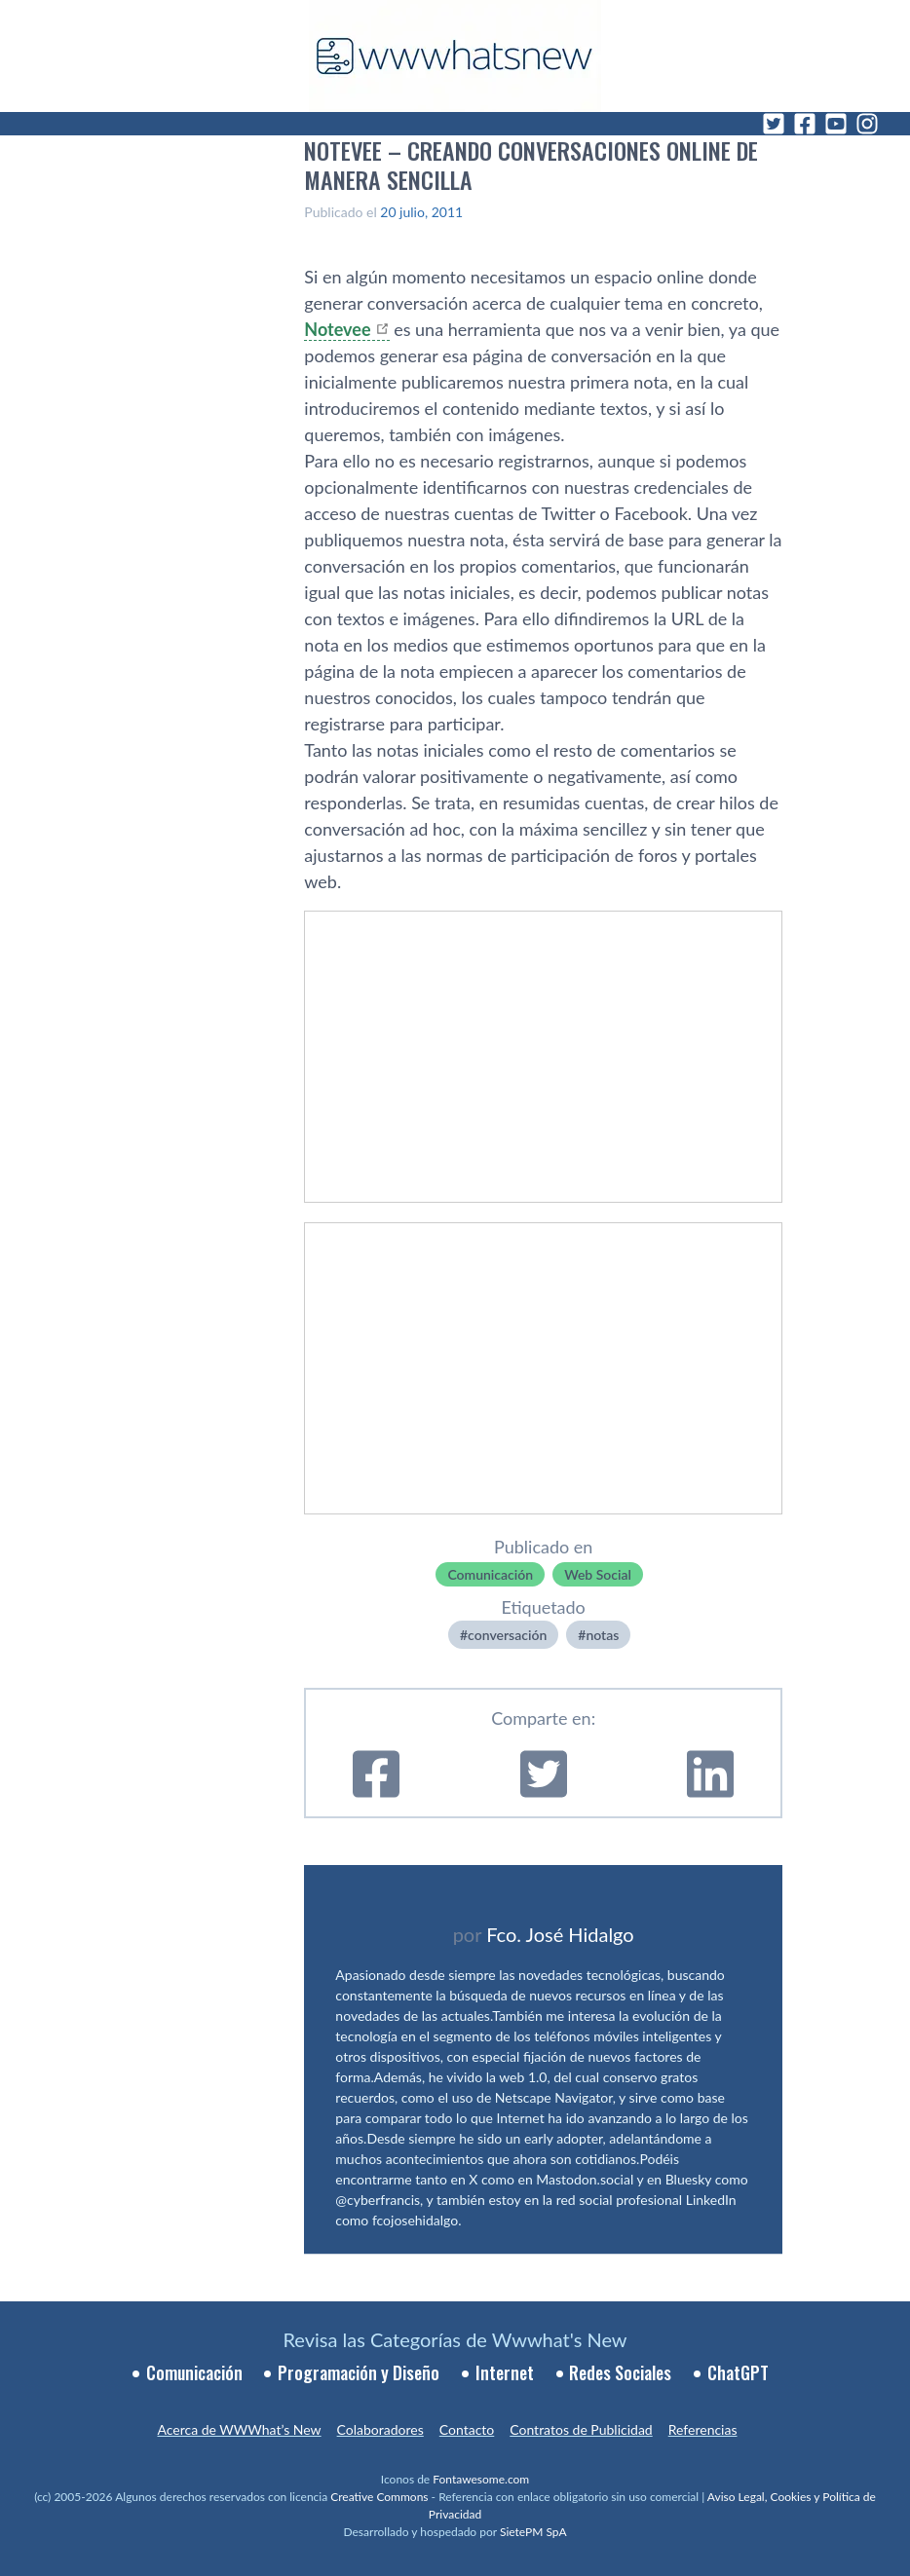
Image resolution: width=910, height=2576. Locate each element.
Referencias (703, 2429)
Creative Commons (379, 2496)
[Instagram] (867, 123)
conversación (507, 1634)
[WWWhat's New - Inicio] (455, 56)
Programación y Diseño (358, 2372)
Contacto (466, 2429)
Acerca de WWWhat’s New (239, 2429)
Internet (504, 2372)
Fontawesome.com (481, 2479)
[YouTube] (836, 123)
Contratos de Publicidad (581, 2429)
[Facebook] (804, 123)
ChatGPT (738, 2372)
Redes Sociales (620, 2372)
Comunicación (490, 1574)
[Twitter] (773, 123)
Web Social (597, 1574)
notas (602, 1634)
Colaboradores (380, 2429)
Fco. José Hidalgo (560, 1934)
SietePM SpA (533, 2531)
